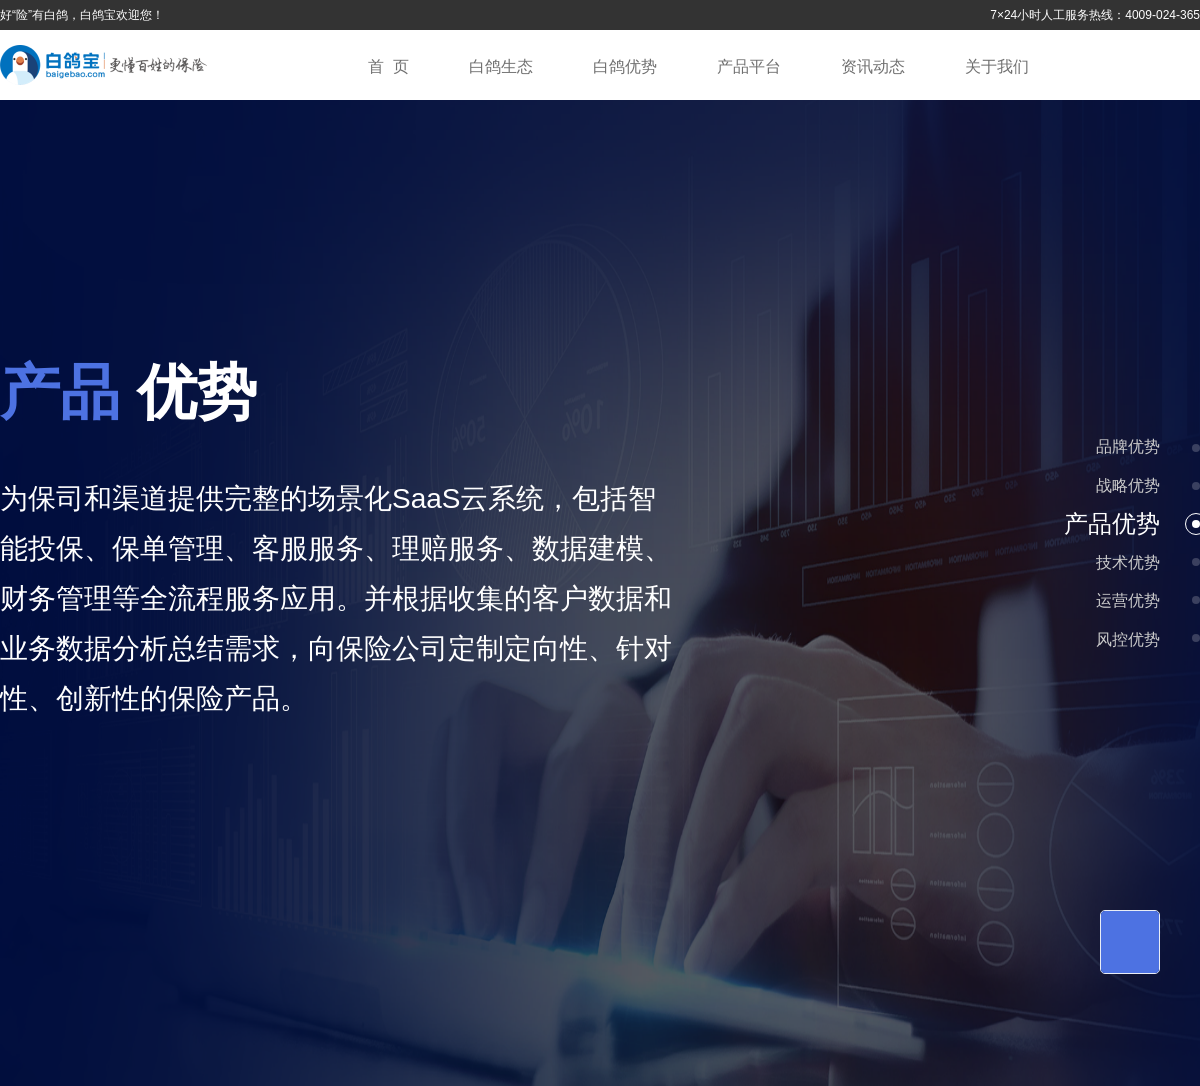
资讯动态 (873, 66)
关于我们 (997, 66)
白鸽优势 (625, 66)
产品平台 (749, 66)
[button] (1196, 448)
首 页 (388, 66)
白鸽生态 (501, 66)
